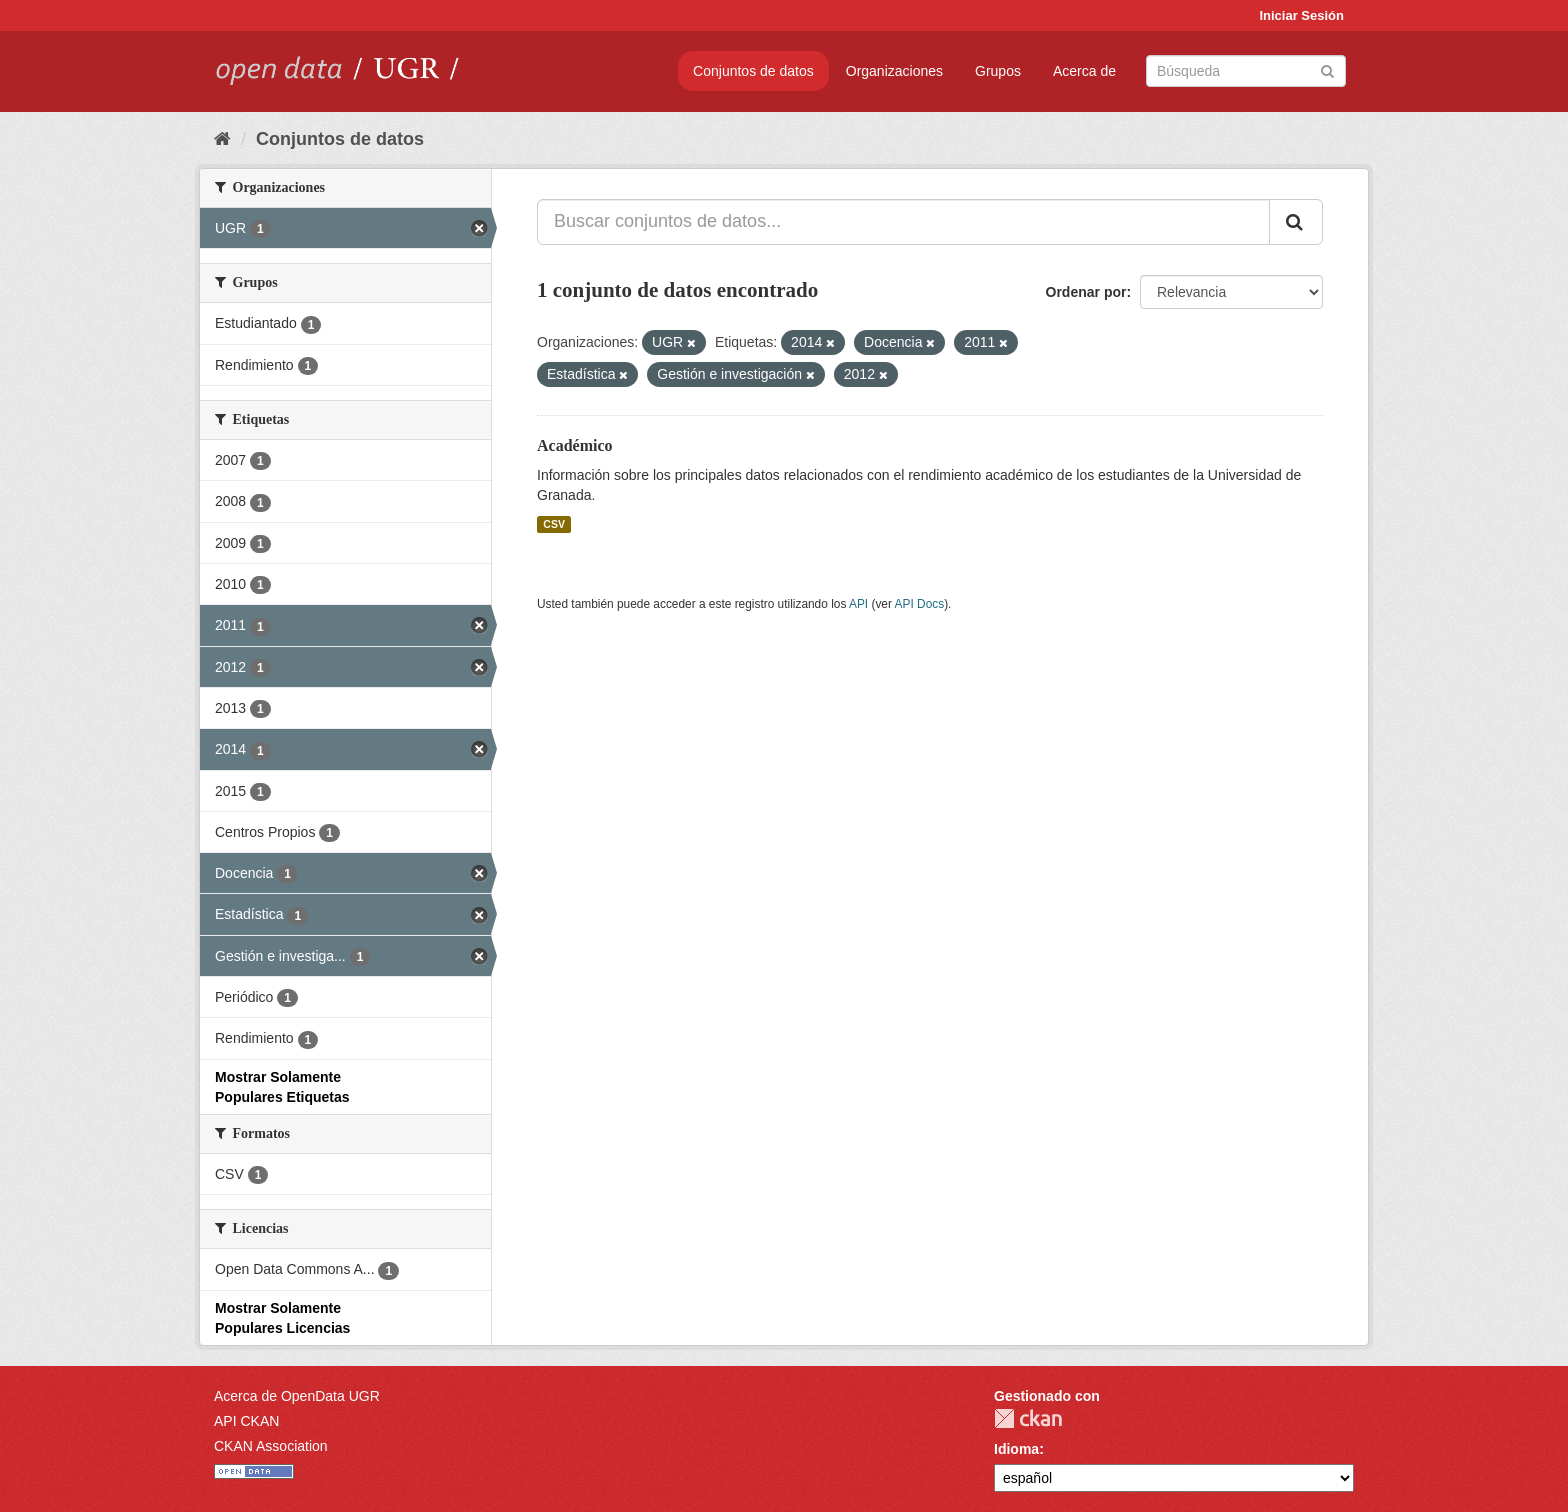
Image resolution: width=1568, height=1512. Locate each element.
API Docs (920, 604)
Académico (575, 445)
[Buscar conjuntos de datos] (1246, 71)
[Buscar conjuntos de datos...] (903, 222)
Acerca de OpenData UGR (297, 1396)
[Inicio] (222, 139)
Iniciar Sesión (1301, 15)
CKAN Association (271, 1446)
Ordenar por (1086, 292)
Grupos (998, 71)
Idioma (1016, 1449)
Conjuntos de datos (753, 71)
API (858, 604)
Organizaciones (894, 71)
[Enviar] (1327, 69)
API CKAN (246, 1421)
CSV (554, 524)
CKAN (1028, 1418)
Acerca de (1084, 71)
